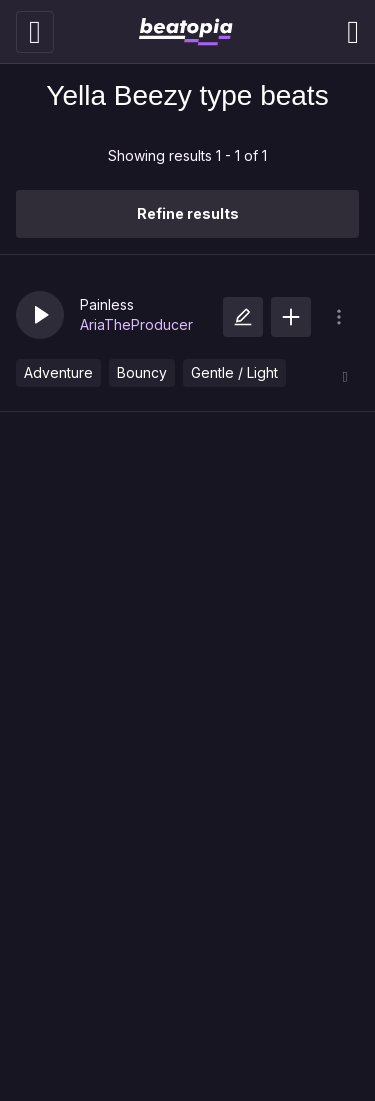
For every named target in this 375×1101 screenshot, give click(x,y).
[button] (40, 315)
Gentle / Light (234, 372)
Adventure (58, 372)
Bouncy (142, 372)
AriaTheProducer (136, 324)
